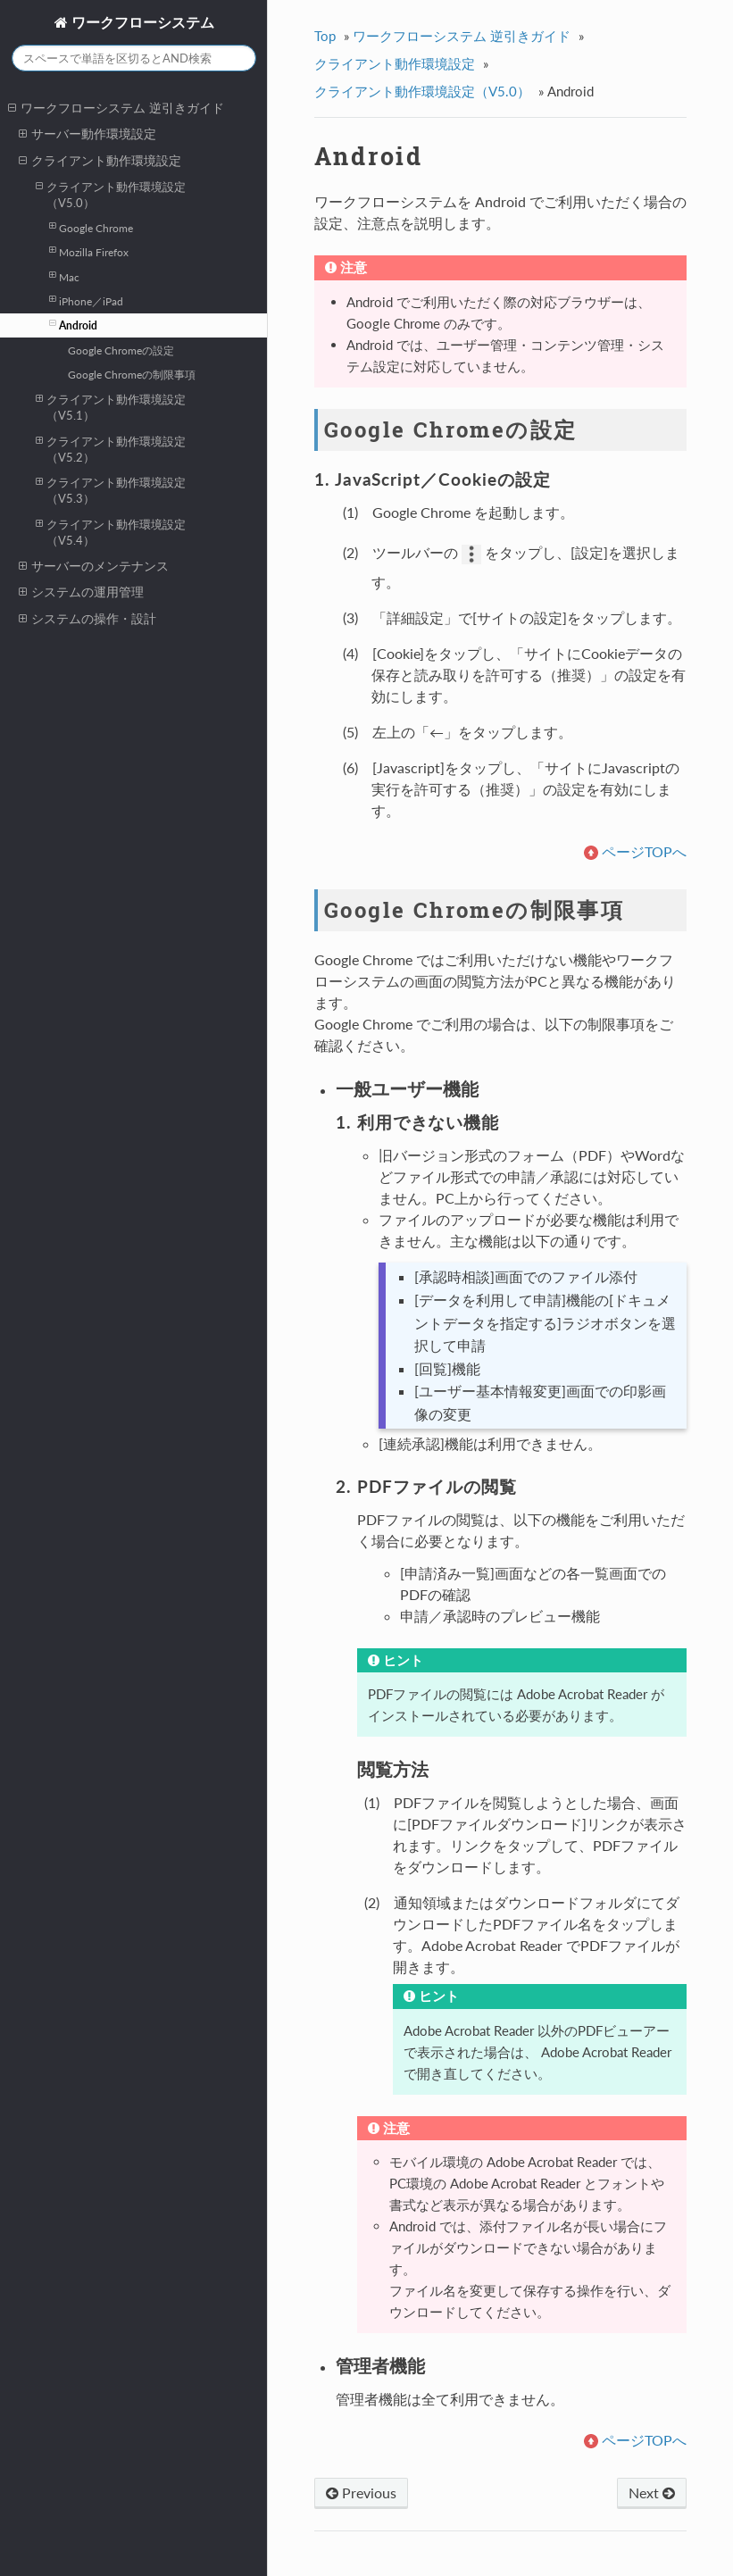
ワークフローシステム (141, 21)
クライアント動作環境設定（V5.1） (111, 406)
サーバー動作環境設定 (87, 134)
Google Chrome (91, 227)
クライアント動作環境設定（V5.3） (111, 489)
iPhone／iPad (86, 300)
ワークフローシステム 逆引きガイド (116, 108)
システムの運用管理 (81, 592)
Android (73, 324)
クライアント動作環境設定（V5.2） (111, 448)
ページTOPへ (644, 851)
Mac (64, 276)
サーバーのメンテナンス (94, 566)
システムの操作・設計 (87, 619)
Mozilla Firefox (89, 251)
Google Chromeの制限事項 (132, 374)
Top (325, 36)
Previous (361, 2492)
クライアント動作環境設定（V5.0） (111, 194)
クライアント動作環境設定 (100, 161)
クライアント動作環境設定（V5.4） (111, 531)
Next (652, 2492)
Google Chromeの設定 (121, 350)
